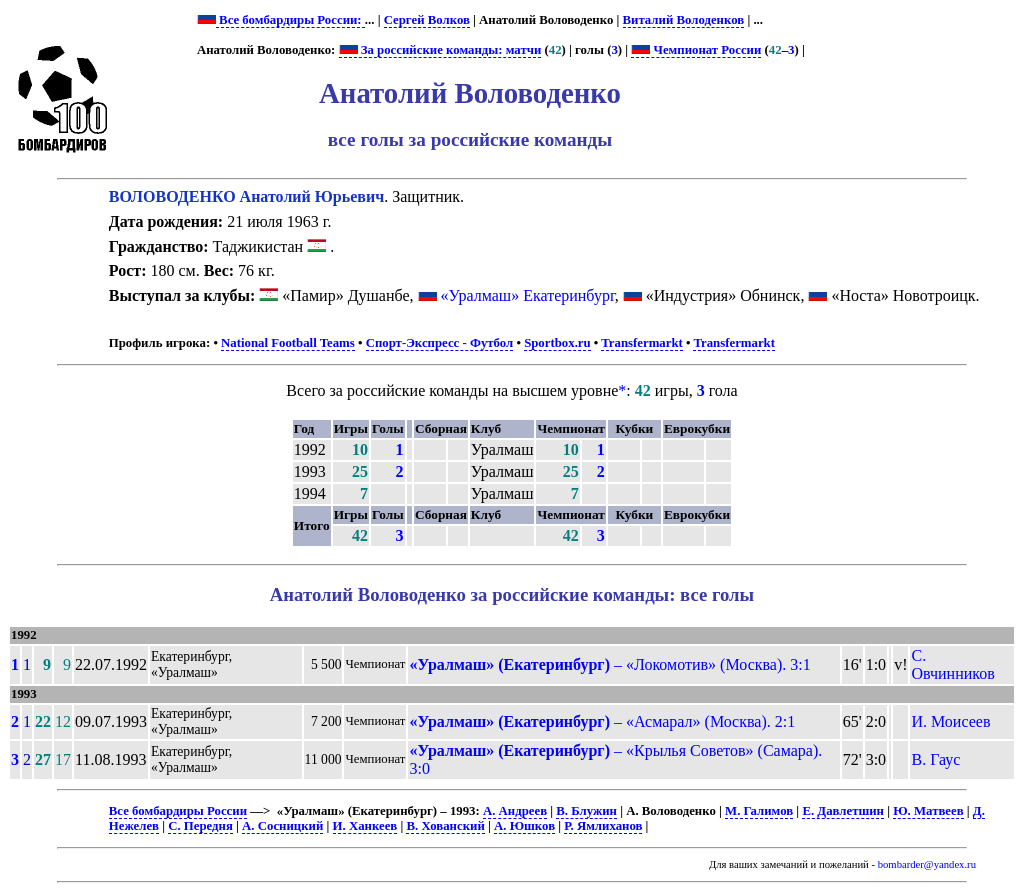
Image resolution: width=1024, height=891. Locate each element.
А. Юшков (524, 826)
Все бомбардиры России (178, 811)
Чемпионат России (696, 50)
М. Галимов (759, 811)
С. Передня (200, 826)
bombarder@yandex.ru (927, 864)
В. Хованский (445, 826)
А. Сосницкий (282, 826)
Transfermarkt (642, 343)
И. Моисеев (950, 721)
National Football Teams (288, 343)
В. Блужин (586, 811)
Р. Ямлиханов (603, 826)
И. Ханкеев (365, 826)
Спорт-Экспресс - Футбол (440, 343)
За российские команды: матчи (440, 50)
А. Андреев (515, 811)
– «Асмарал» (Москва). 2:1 (602, 721)
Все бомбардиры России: (290, 20)
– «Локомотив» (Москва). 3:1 (609, 664)
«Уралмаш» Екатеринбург (528, 295)
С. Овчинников (952, 664)
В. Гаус (935, 759)
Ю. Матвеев (928, 811)
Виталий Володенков (684, 20)
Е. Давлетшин (843, 811)
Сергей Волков (427, 20)
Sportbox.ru (557, 343)
